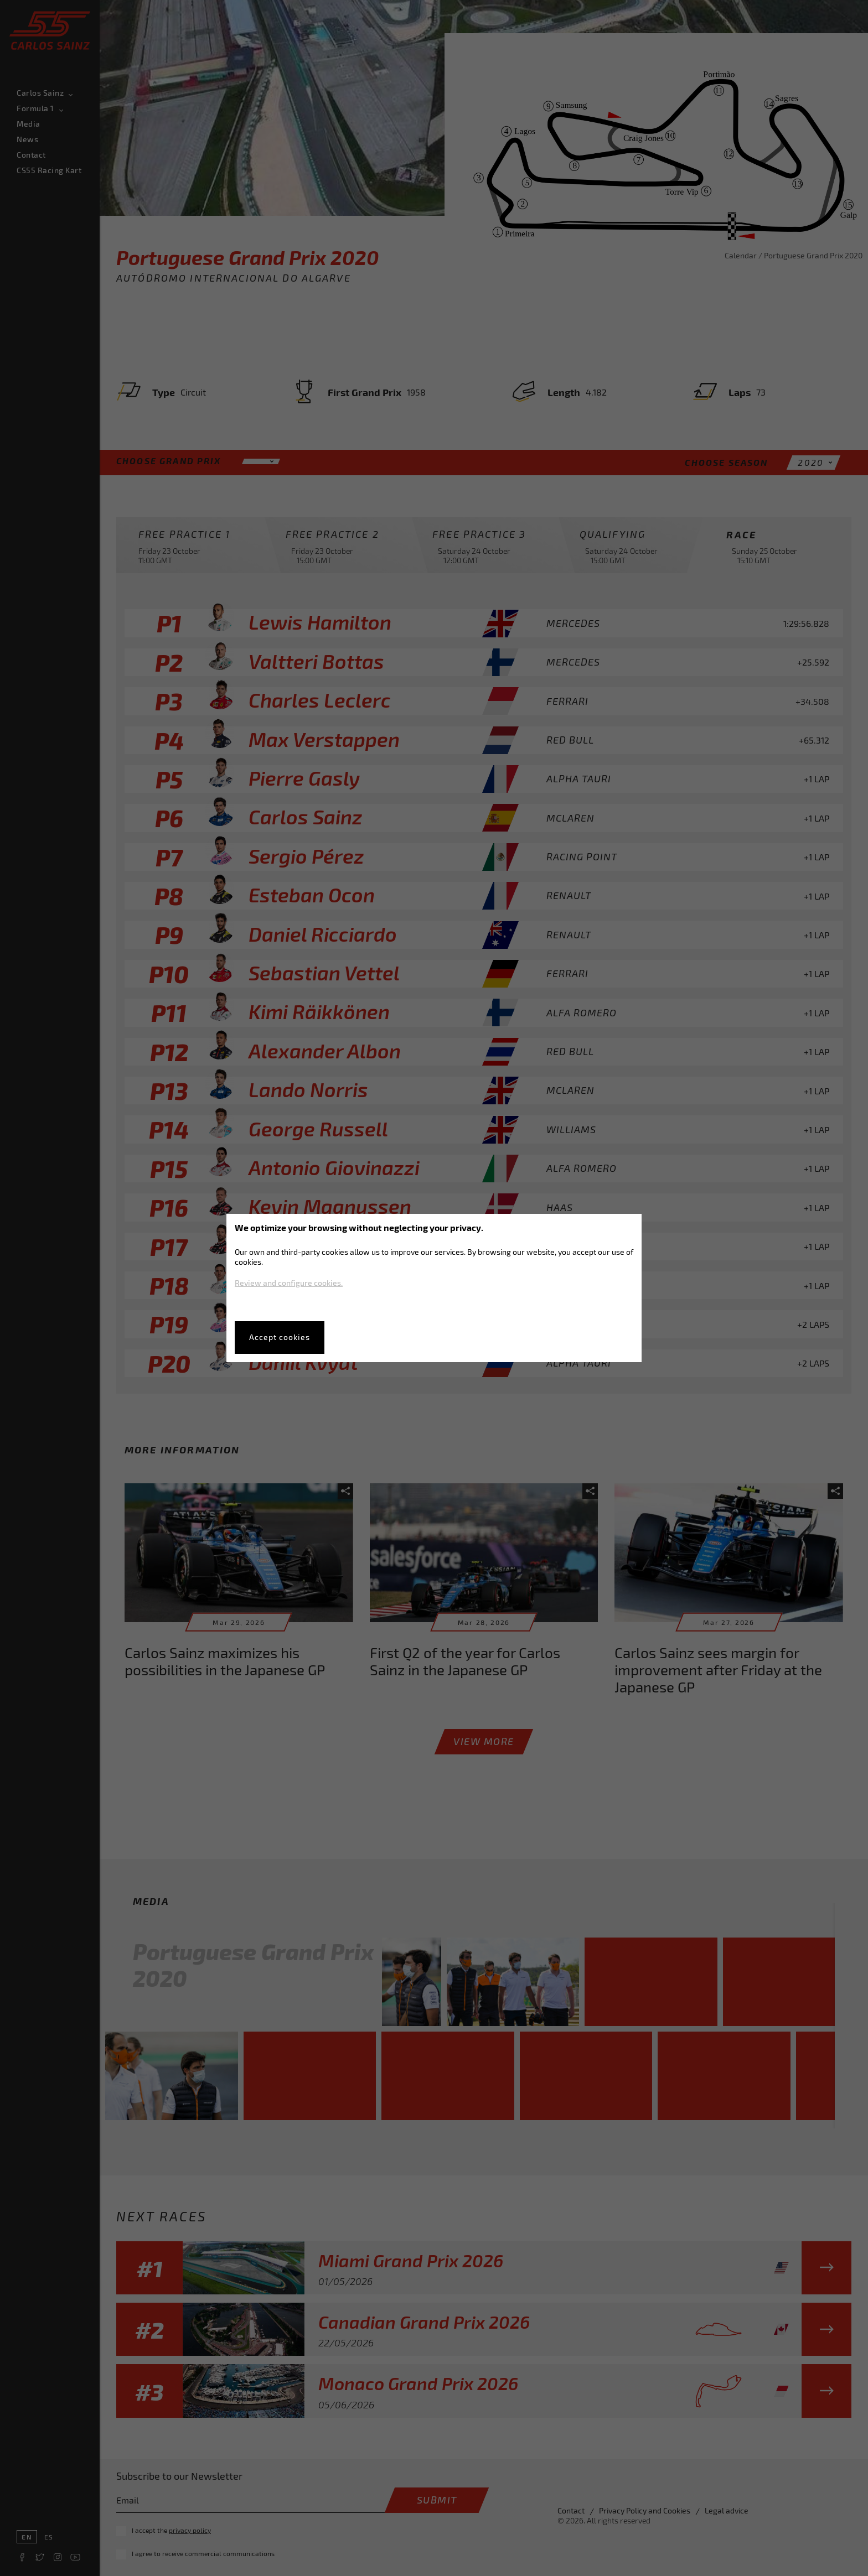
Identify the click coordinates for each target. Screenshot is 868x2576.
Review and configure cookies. (289, 1282)
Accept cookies (279, 1337)
